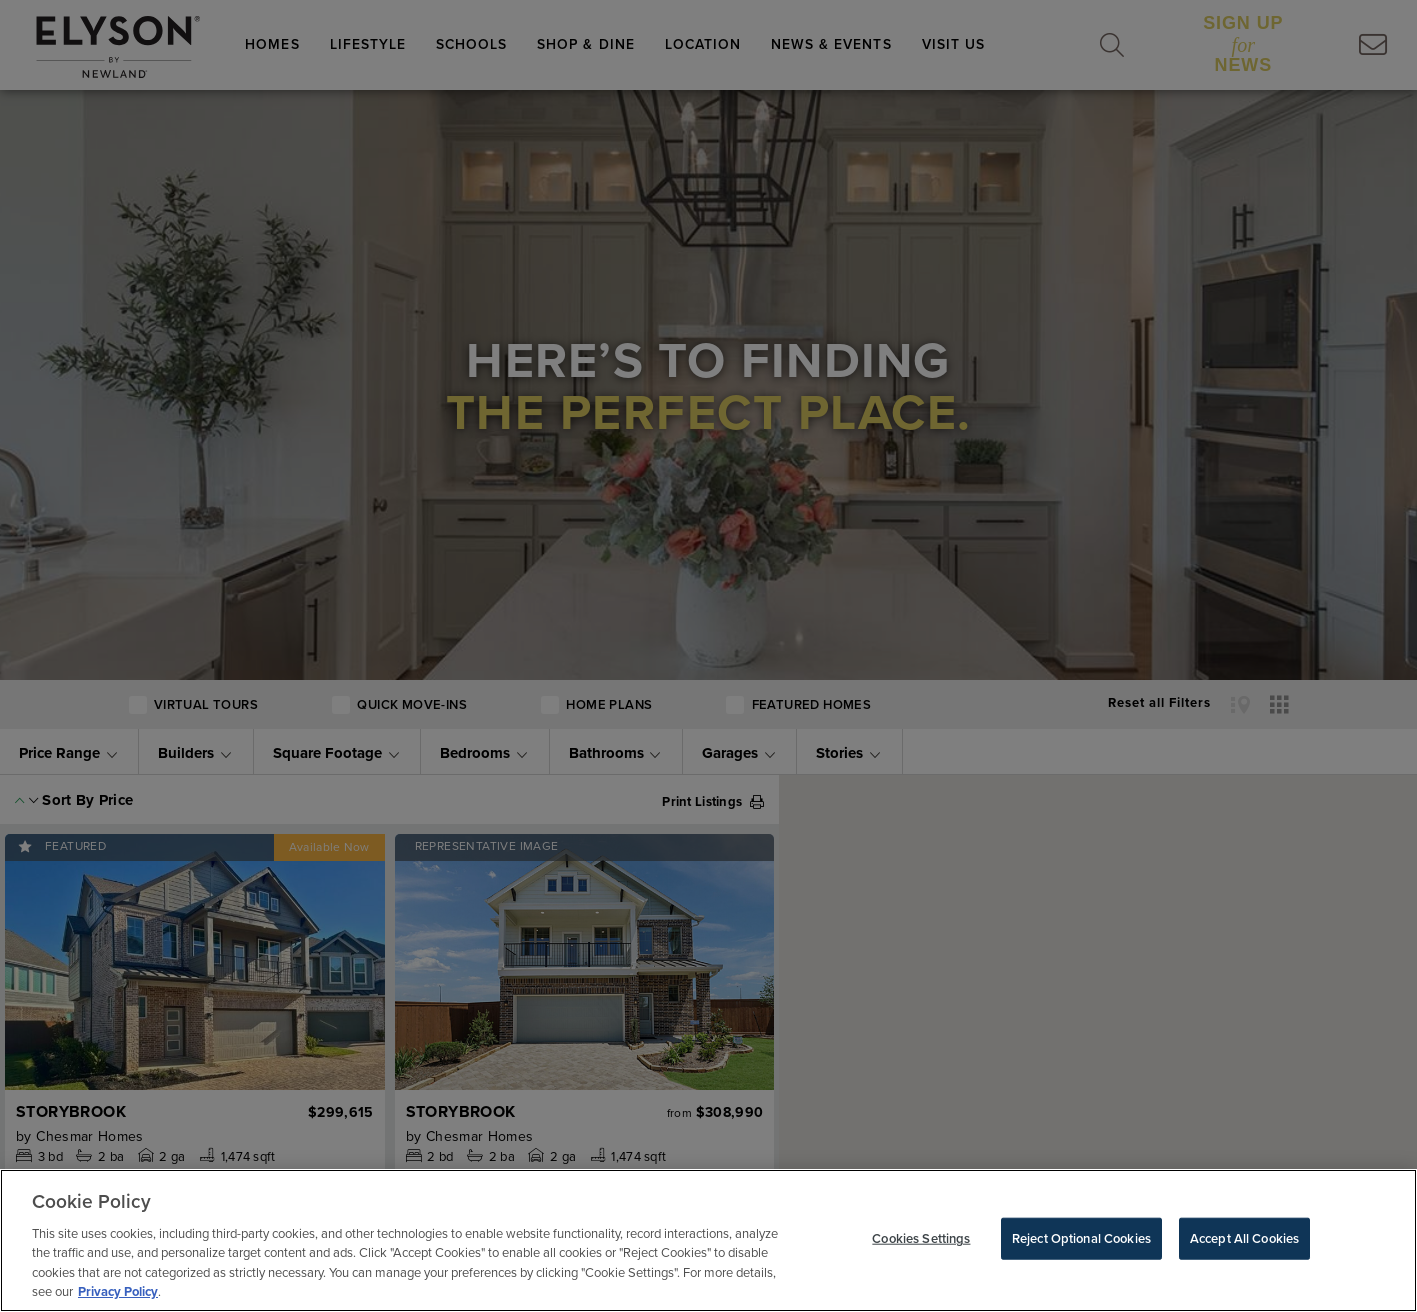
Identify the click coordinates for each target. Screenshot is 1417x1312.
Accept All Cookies (1244, 1238)
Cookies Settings (921, 1238)
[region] (708, 1240)
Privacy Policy (118, 1291)
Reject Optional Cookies (1081, 1238)
